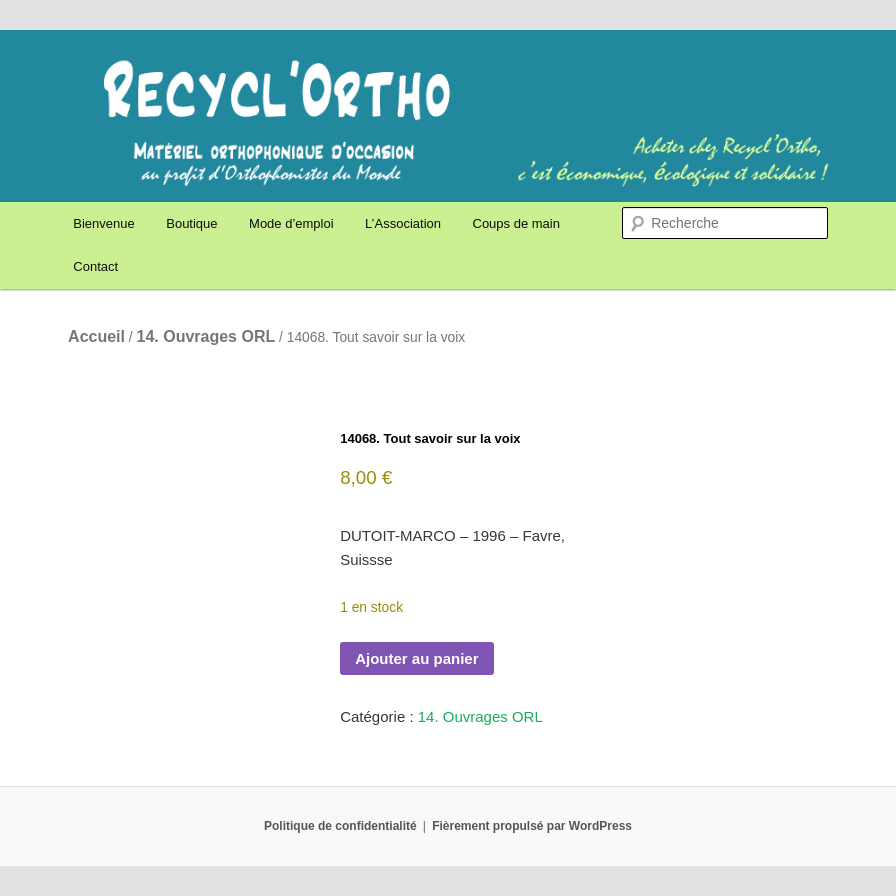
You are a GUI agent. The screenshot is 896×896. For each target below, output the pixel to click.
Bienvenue (103, 223)
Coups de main (516, 223)
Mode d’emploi (291, 223)
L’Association (403, 223)
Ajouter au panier (416, 658)
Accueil (96, 336)
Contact (95, 266)
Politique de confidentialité (340, 826)
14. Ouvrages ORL (206, 336)
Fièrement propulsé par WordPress (532, 826)
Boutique (191, 223)
